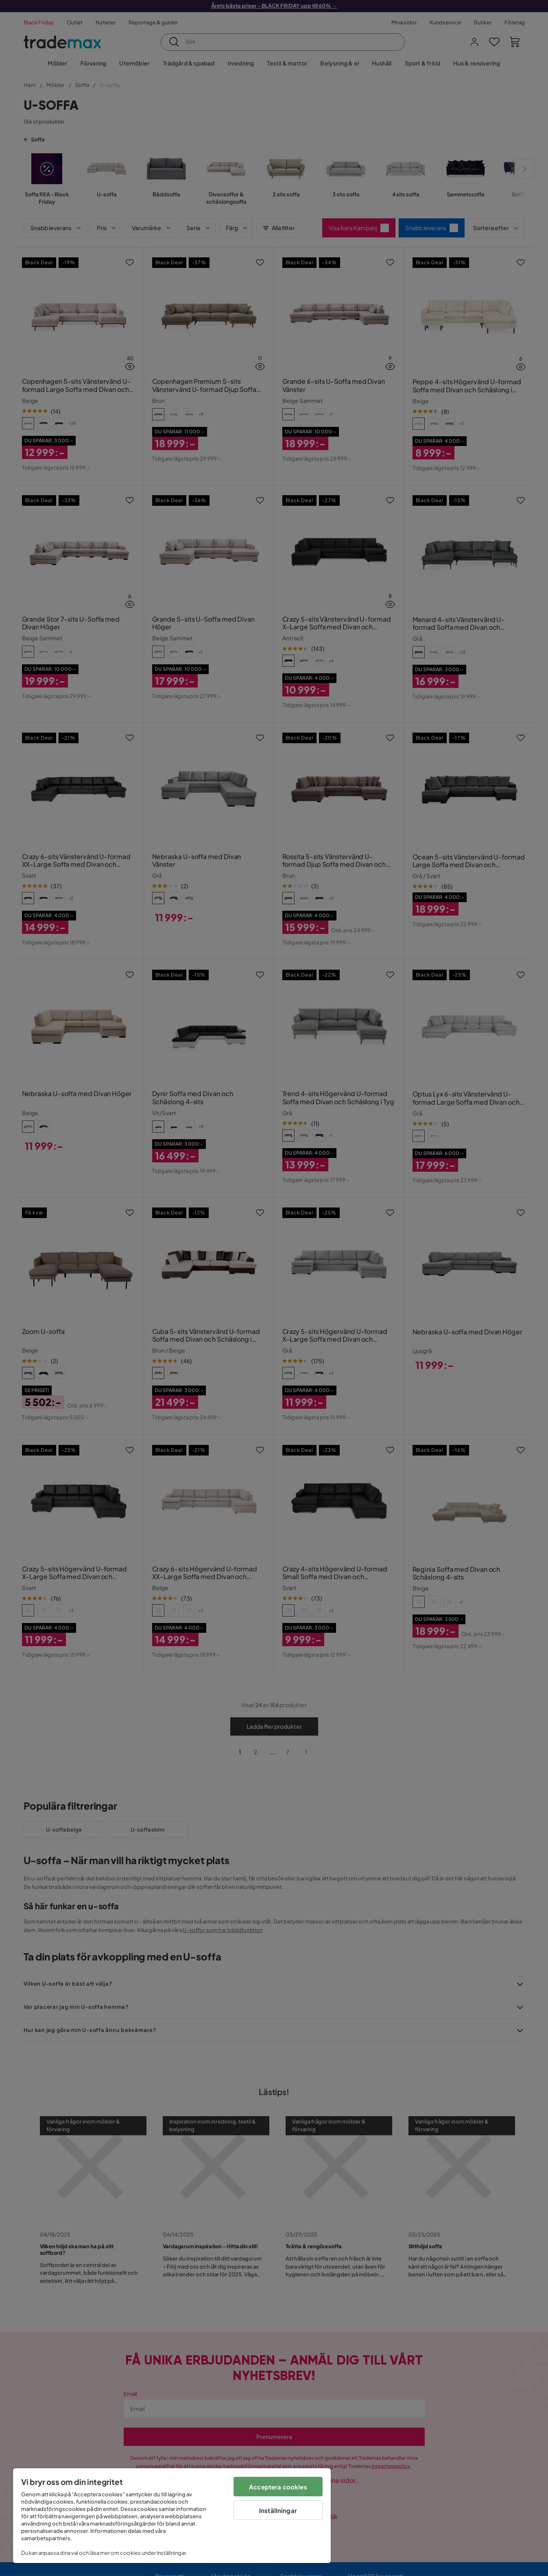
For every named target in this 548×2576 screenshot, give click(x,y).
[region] (172, 2515)
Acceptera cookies (278, 2487)
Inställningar (278, 2510)
